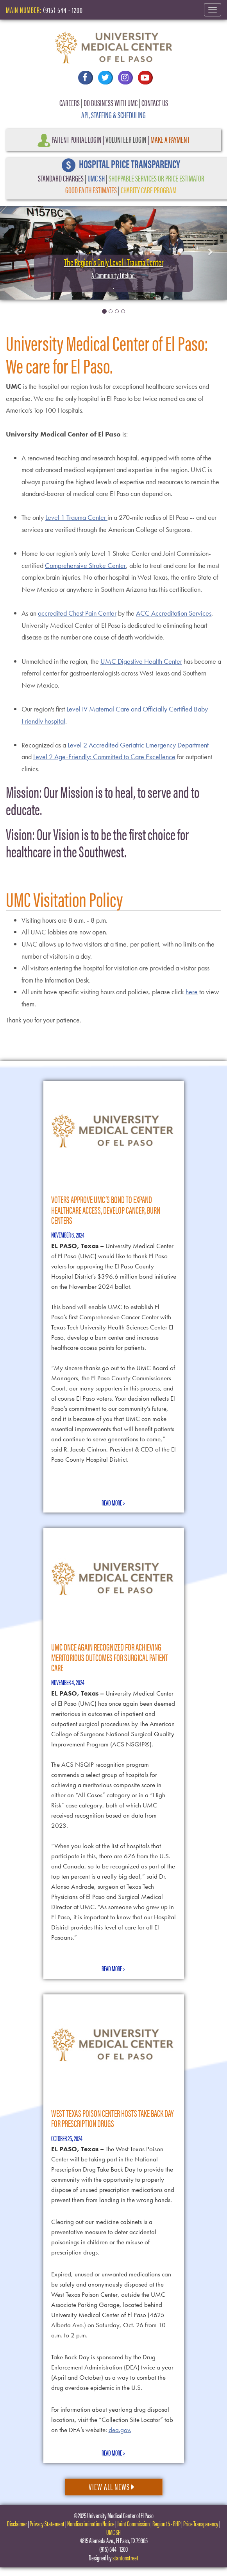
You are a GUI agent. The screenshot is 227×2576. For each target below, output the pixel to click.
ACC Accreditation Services (173, 613)
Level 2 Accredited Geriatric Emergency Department (138, 744)
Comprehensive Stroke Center (85, 565)
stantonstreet (125, 2557)
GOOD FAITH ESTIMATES (91, 189)
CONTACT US (154, 102)
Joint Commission (133, 2523)
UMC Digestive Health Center (141, 661)
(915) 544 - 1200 (63, 9)
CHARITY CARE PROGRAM (149, 189)
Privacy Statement (47, 2523)
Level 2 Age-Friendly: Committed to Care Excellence (104, 756)
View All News (112, 2486)
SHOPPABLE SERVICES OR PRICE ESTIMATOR (156, 178)
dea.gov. (120, 2429)
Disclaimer (17, 2523)
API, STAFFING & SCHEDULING (113, 114)
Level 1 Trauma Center (76, 517)
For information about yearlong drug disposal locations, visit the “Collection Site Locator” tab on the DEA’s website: (112, 2419)
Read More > (113, 1502)
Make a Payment (169, 139)
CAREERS (69, 102)
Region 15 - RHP (166, 2523)
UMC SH (96, 178)
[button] (17, 251)
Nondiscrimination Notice (90, 2523)
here (192, 991)
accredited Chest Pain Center (77, 613)
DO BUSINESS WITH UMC (111, 102)
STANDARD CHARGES (61, 178)
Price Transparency (200, 2523)
